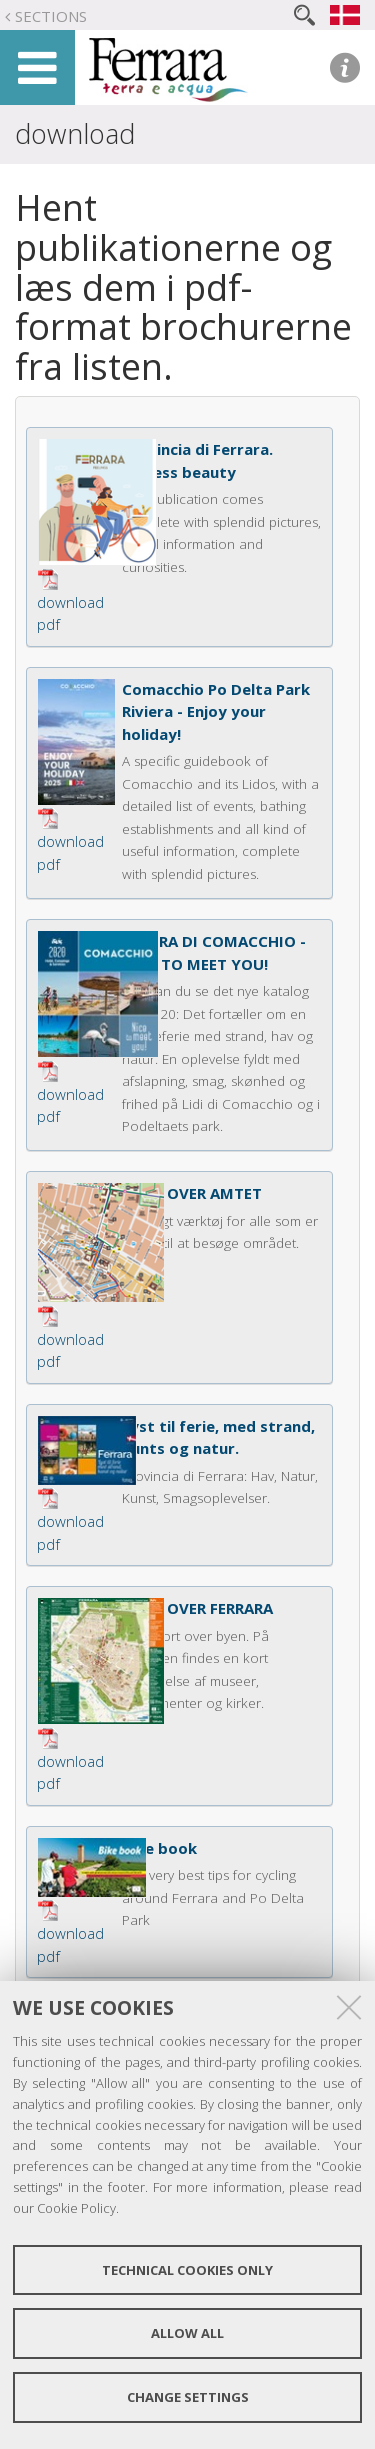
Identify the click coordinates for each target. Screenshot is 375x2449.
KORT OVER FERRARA (197, 1608)
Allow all (187, 2333)
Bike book (159, 1848)
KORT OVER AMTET (192, 1193)
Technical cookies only (187, 2270)
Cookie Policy (76, 2208)
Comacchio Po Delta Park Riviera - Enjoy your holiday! (216, 711)
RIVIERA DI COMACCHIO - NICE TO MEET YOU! (214, 952)
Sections (51, 16)
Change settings (188, 2397)
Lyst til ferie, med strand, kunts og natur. (218, 1437)
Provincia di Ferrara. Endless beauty (197, 460)
